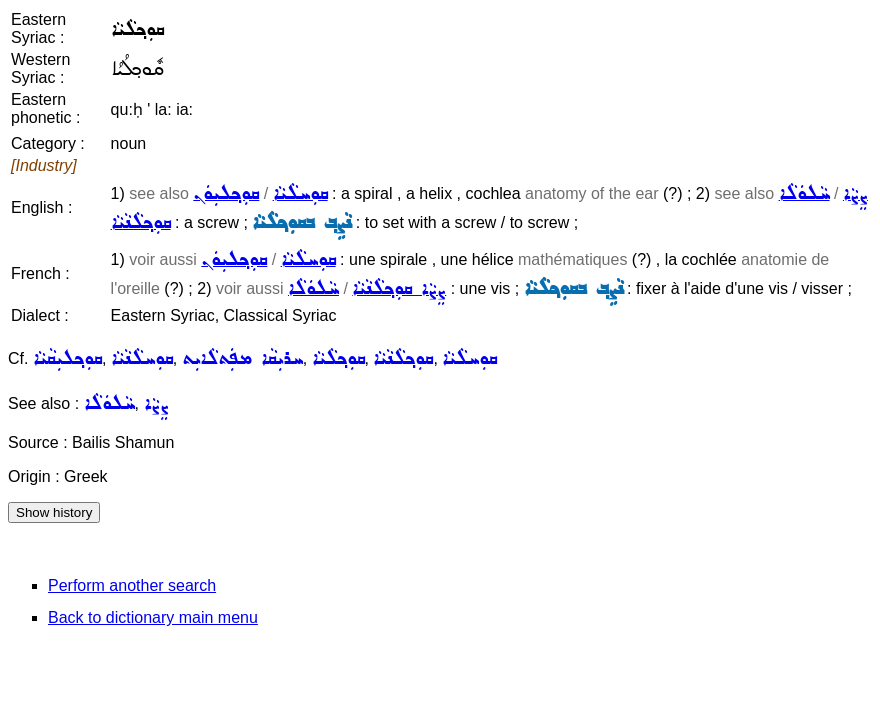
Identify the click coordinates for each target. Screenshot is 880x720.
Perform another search (132, 585)
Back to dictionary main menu (153, 617)
